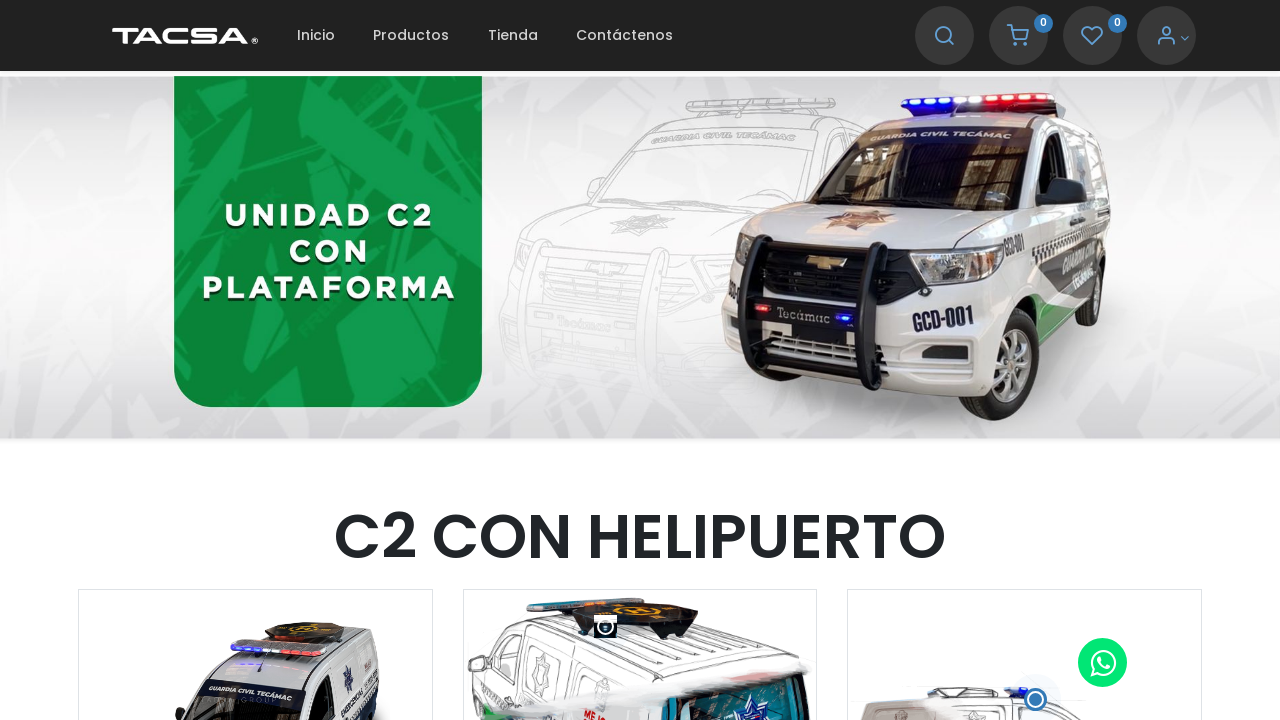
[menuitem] (316, 35)
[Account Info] (1172, 38)
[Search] (944, 38)
